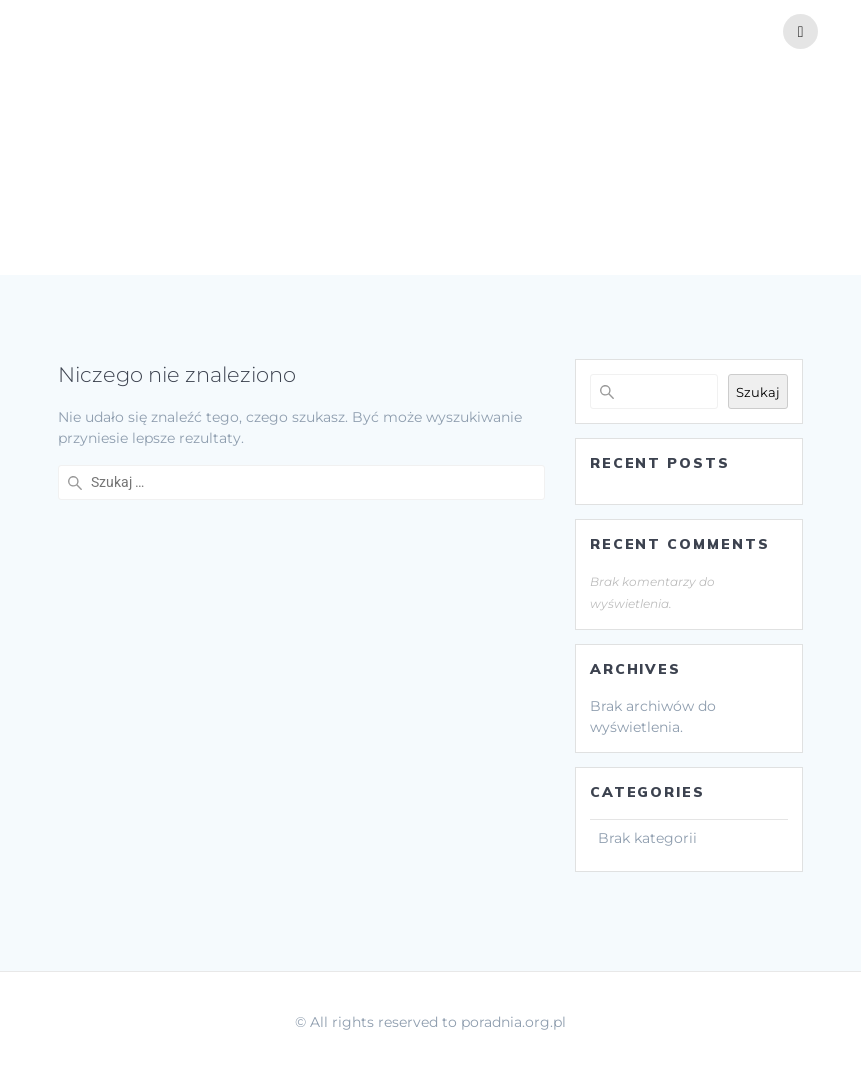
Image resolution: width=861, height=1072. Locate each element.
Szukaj (758, 392)
